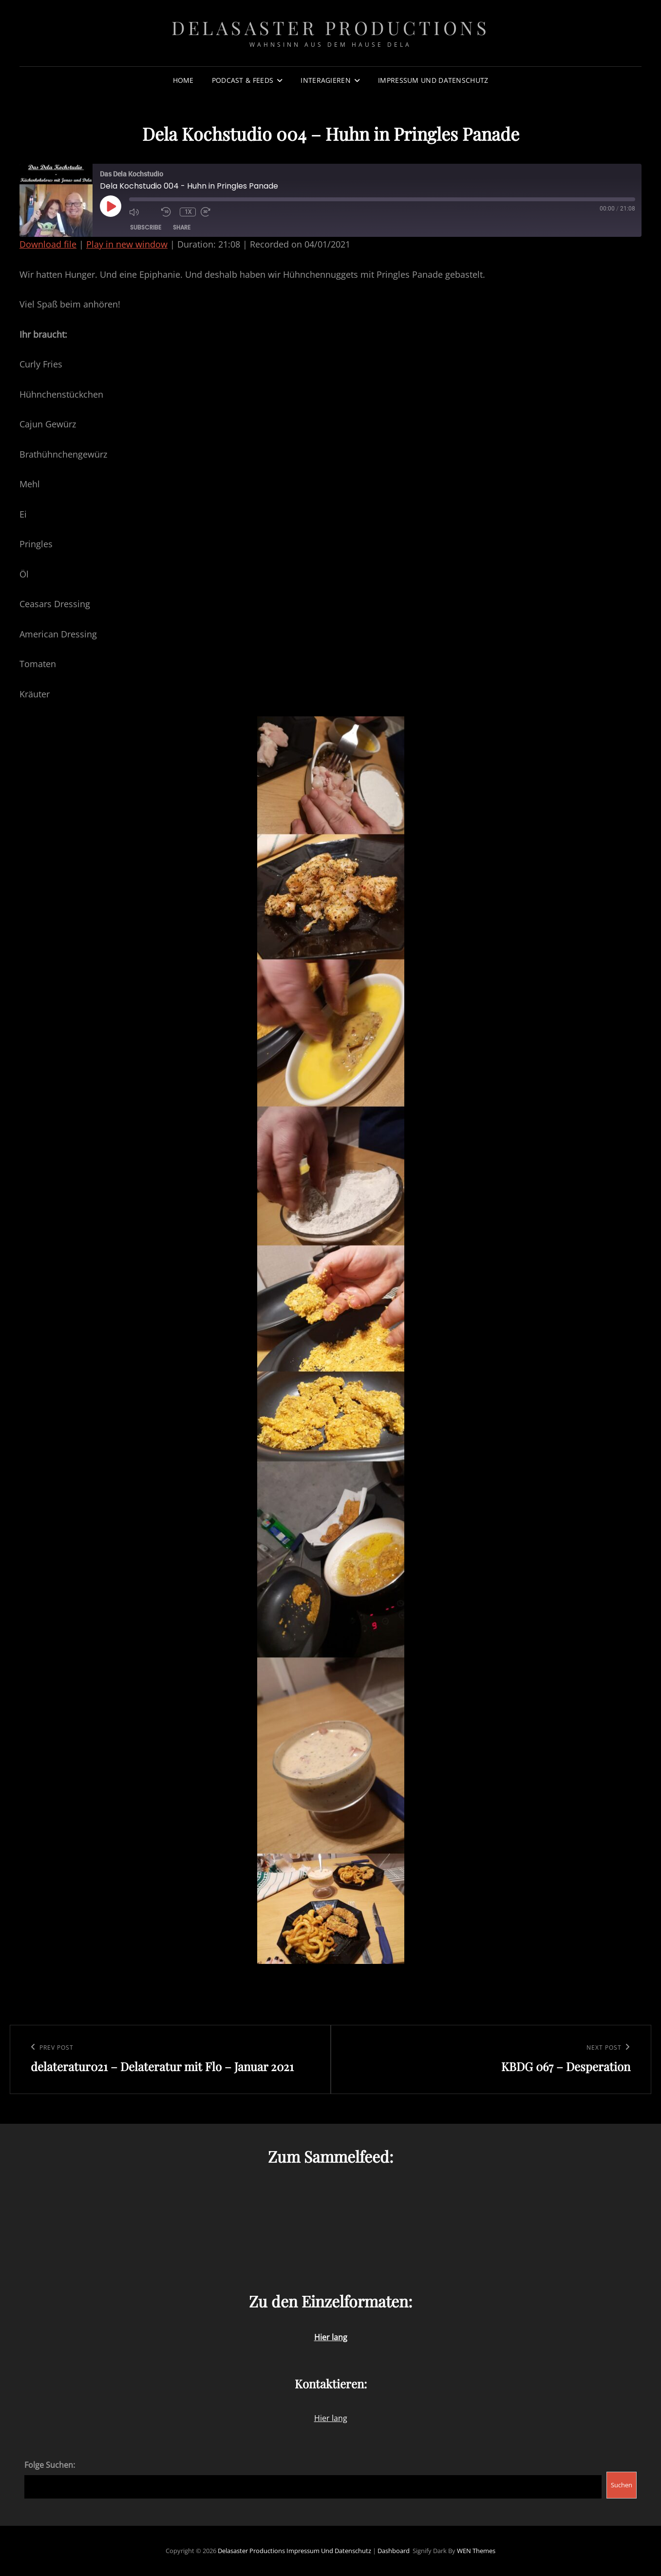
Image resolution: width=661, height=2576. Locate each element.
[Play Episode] (110, 206)
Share (181, 227)
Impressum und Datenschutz (433, 80)
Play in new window (127, 244)
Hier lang (330, 2418)
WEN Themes (476, 2550)
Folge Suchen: (49, 2465)
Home (183, 80)
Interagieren (325, 80)
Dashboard (394, 2550)
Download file (47, 244)
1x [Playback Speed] (188, 212)
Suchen (621, 2484)
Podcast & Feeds (242, 80)
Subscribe (145, 227)
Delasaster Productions (330, 27)
